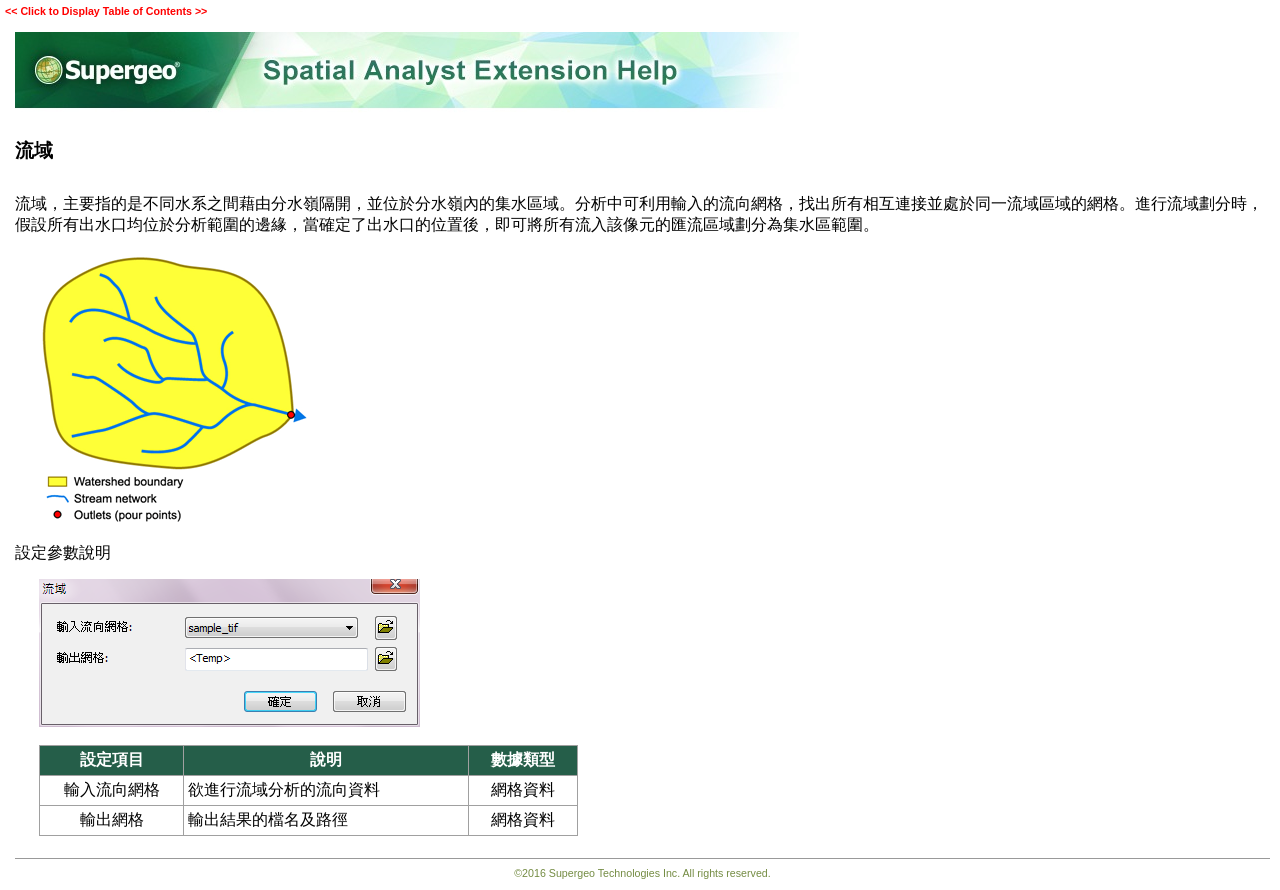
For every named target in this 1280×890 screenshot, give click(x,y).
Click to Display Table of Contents (106, 11)
